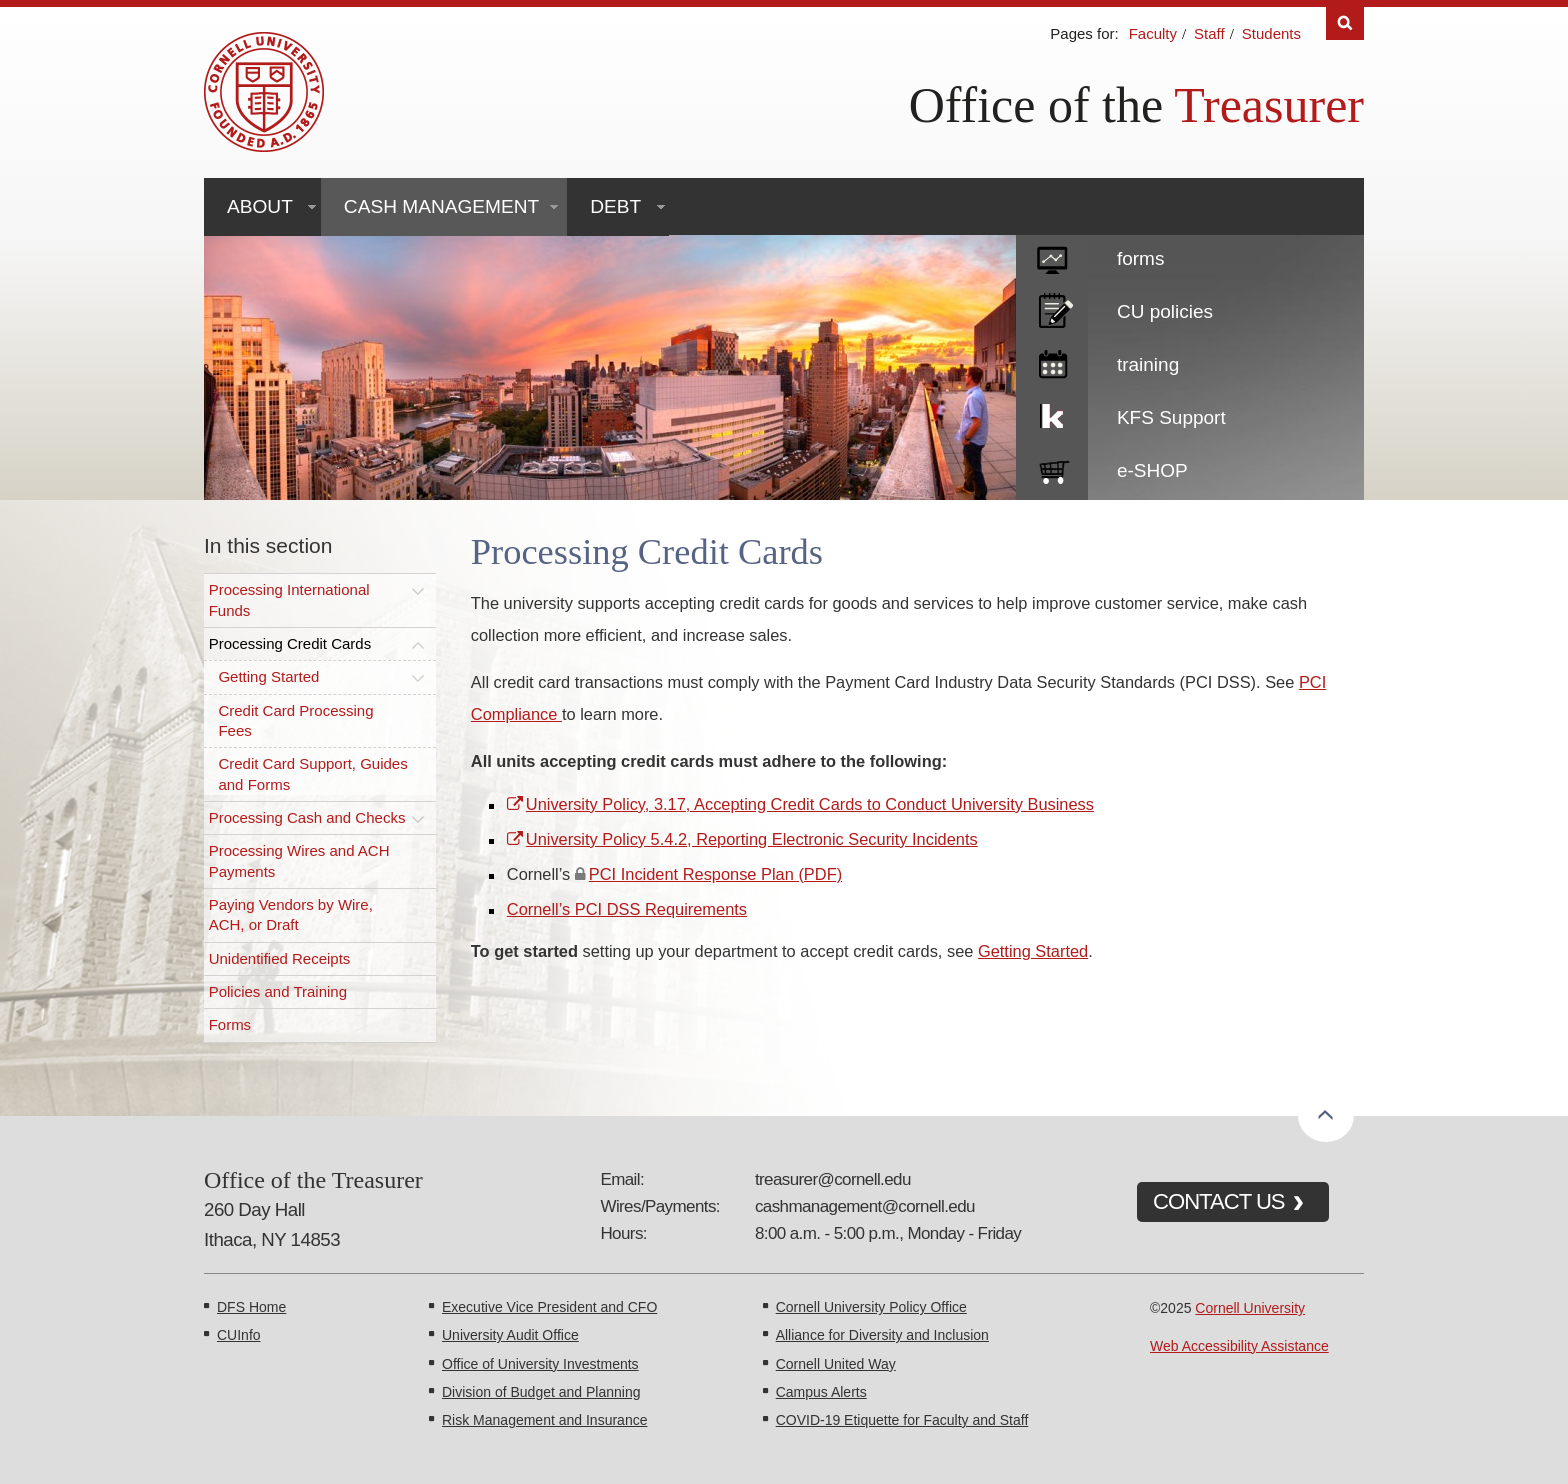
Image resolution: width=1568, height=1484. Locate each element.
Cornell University (1250, 1308)
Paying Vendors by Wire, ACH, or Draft (291, 914)
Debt (615, 206)
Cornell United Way (836, 1364)
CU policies (1165, 311)
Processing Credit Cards (290, 643)
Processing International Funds (289, 599)
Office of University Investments (540, 1364)
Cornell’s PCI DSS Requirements (627, 909)
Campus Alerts (821, 1392)
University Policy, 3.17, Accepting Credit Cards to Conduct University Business (810, 804)
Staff (1209, 33)
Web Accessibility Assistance (1239, 1346)
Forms (230, 1024)
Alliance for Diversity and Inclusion (882, 1335)
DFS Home (251, 1307)
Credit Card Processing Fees (295, 720)
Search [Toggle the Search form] (1345, 23)
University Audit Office (510, 1335)
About (260, 206)
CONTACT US (1219, 1201)
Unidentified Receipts (280, 958)
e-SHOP (1152, 470)
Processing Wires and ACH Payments (299, 860)
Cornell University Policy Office (871, 1307)
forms (1141, 258)
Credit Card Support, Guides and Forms (312, 773)
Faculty (1153, 33)
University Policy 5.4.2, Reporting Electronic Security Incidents (752, 839)
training (1148, 364)
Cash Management (441, 206)
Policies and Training (278, 991)
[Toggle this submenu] (418, 590)
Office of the (1036, 105)
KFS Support (1171, 417)
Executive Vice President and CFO (549, 1307)
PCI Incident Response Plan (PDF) (715, 874)
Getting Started (268, 676)
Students (1271, 33)
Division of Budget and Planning (541, 1392)
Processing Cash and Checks (307, 817)
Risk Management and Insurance (544, 1420)
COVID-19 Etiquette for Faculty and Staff (902, 1420)
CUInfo (239, 1335)
